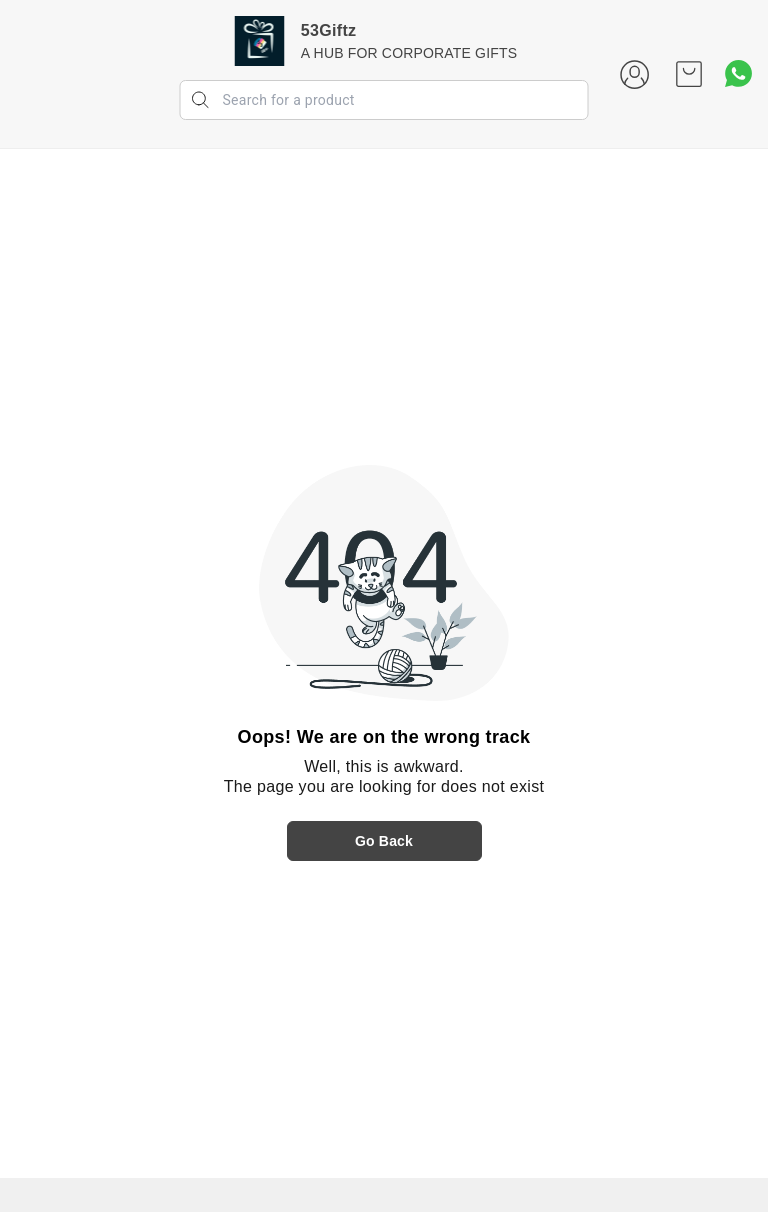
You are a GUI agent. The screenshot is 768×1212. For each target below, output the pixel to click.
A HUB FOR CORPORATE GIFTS (409, 53)
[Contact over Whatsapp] (738, 73)
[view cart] (689, 74)
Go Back (384, 841)
